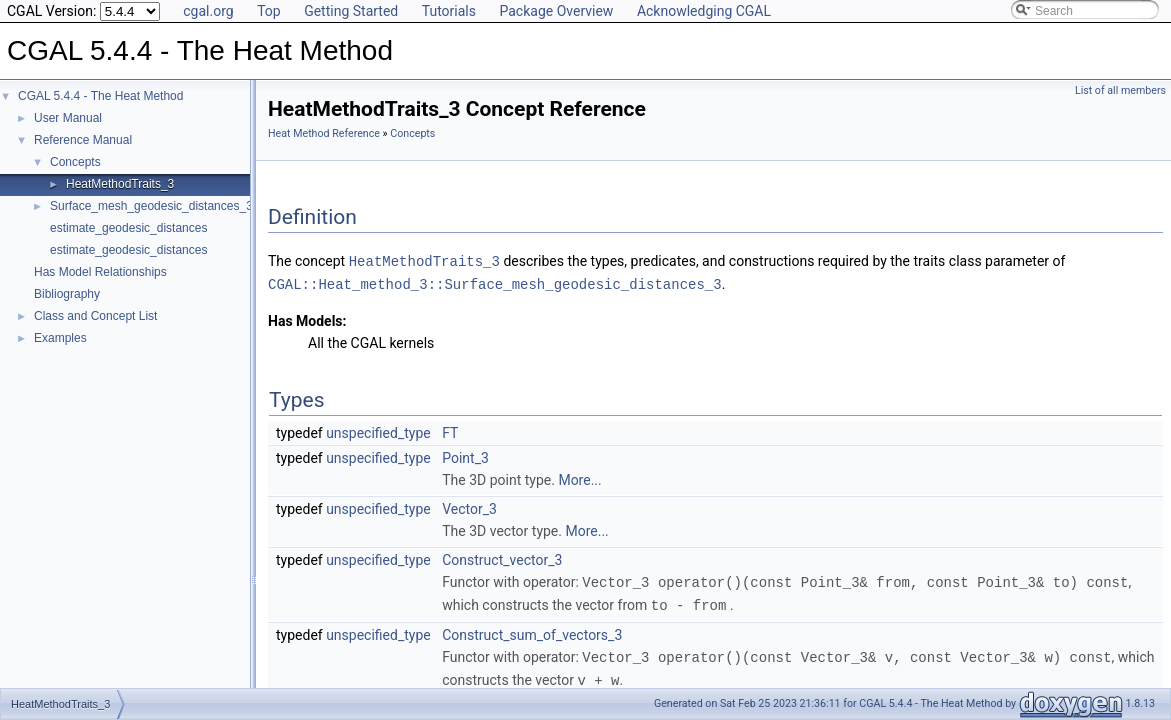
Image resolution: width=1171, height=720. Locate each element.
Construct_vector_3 (502, 558)
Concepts (75, 162)
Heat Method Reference (324, 133)
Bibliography (67, 294)
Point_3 (465, 456)
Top (269, 11)
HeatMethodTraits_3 (120, 184)
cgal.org (208, 11)
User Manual (68, 118)
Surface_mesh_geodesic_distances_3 (151, 206)
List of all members (1120, 90)
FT (450, 431)
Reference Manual (83, 140)
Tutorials (449, 11)
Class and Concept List (95, 316)
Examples (60, 338)
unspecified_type (378, 431)
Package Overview (556, 11)
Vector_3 (469, 507)
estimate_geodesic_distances (128, 228)
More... (579, 478)
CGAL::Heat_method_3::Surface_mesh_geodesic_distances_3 (495, 282)
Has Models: (307, 319)
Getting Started (351, 11)
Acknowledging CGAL (704, 11)
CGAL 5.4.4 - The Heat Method (100, 96)
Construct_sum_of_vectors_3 (532, 631)
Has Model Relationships (100, 272)
